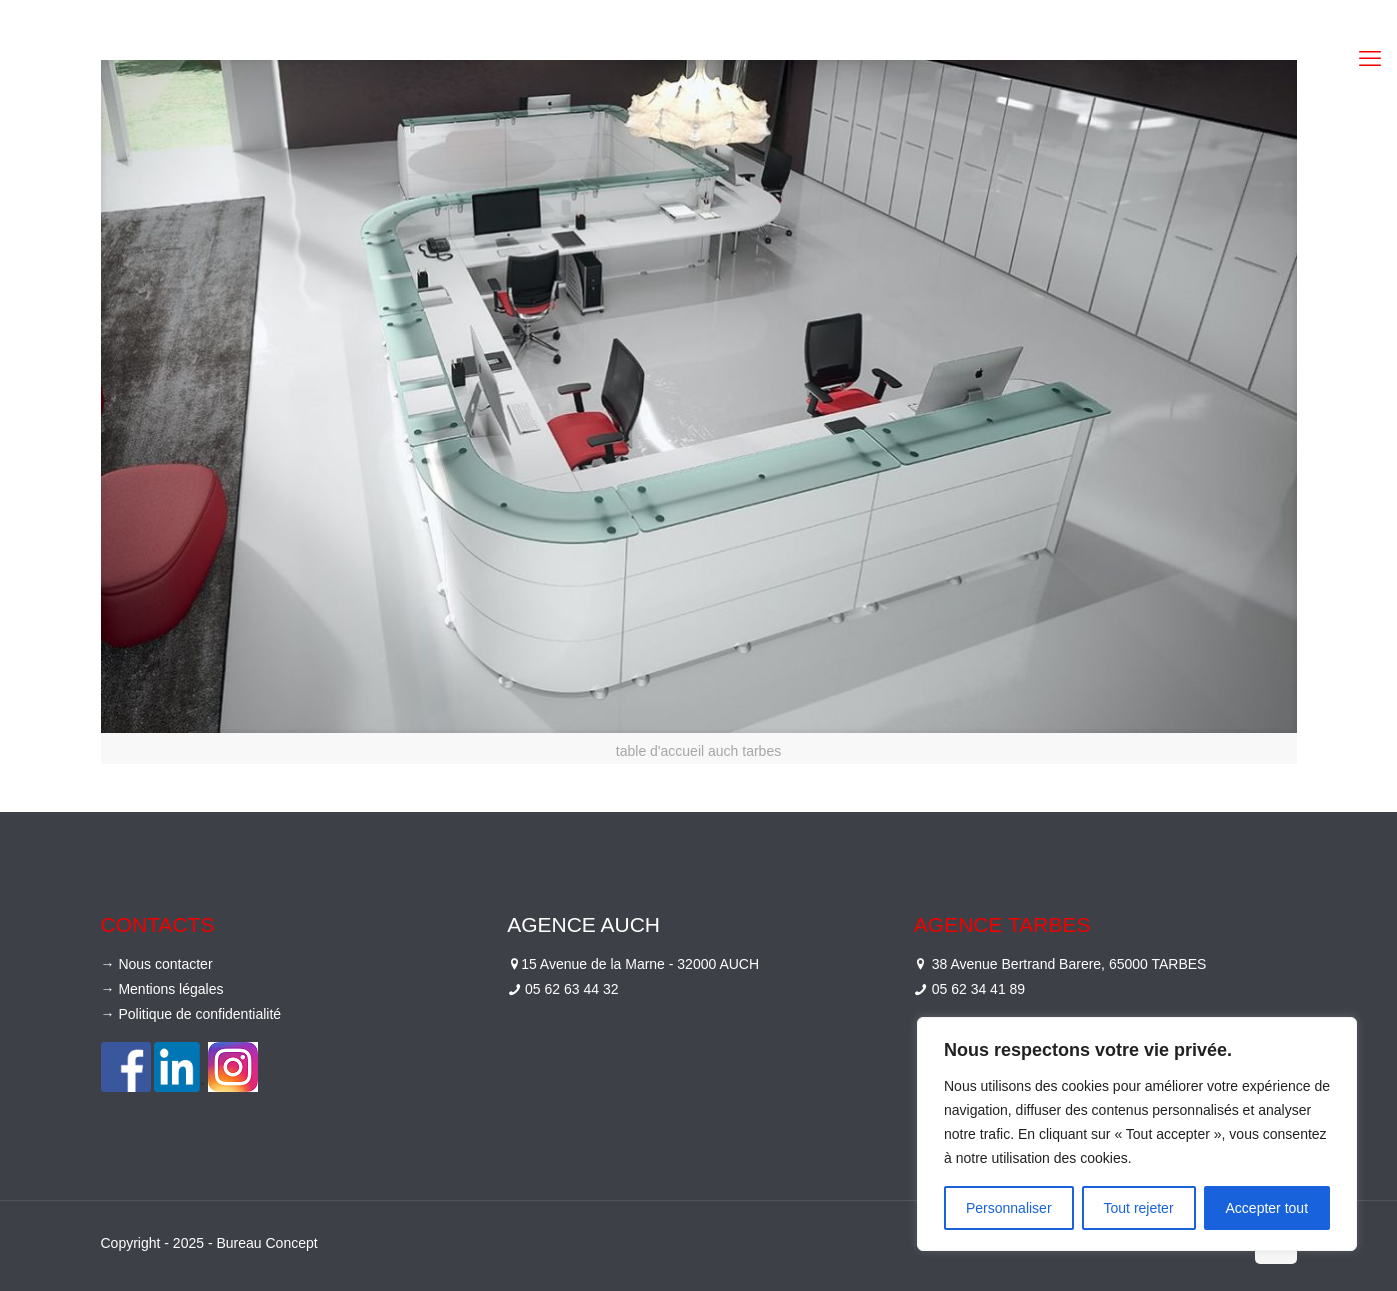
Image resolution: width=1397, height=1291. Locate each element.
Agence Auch (583, 924)
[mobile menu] (1370, 59)
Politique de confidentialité (199, 1014)
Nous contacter (165, 964)
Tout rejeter (1139, 1208)
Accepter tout (1267, 1208)
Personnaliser (1009, 1208)
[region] (1137, 1134)
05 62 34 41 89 (978, 989)
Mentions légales (170, 989)
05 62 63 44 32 (571, 989)
